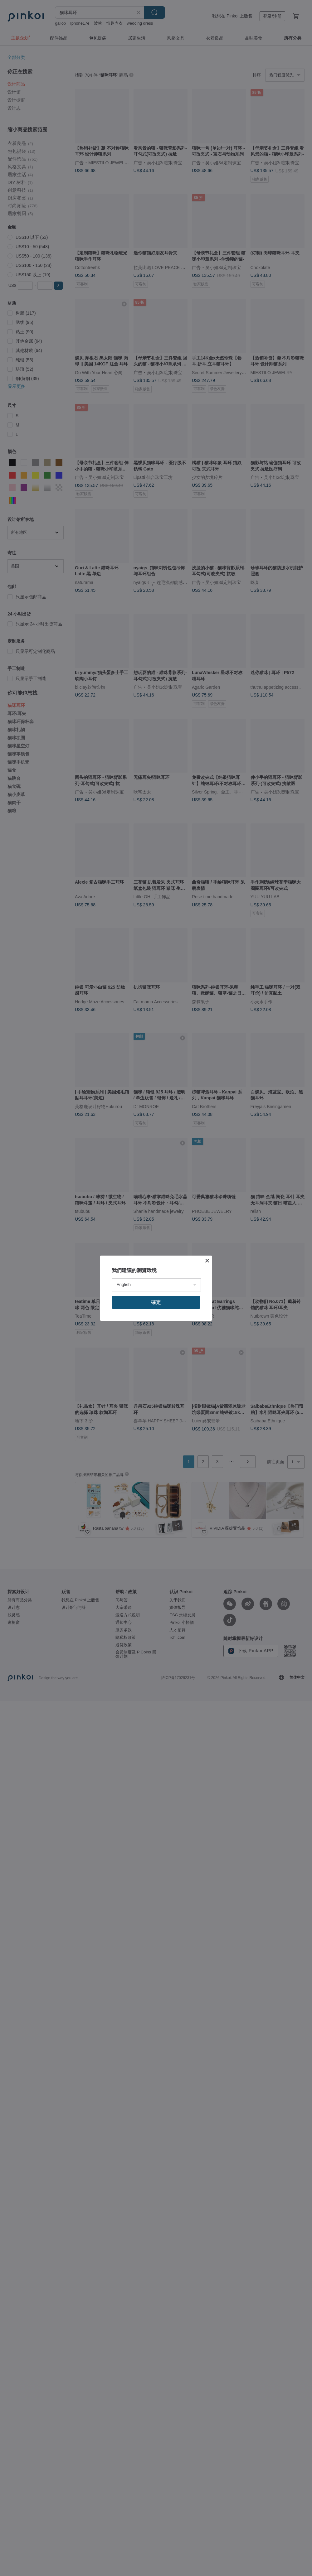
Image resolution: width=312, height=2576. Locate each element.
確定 (156, 1302)
